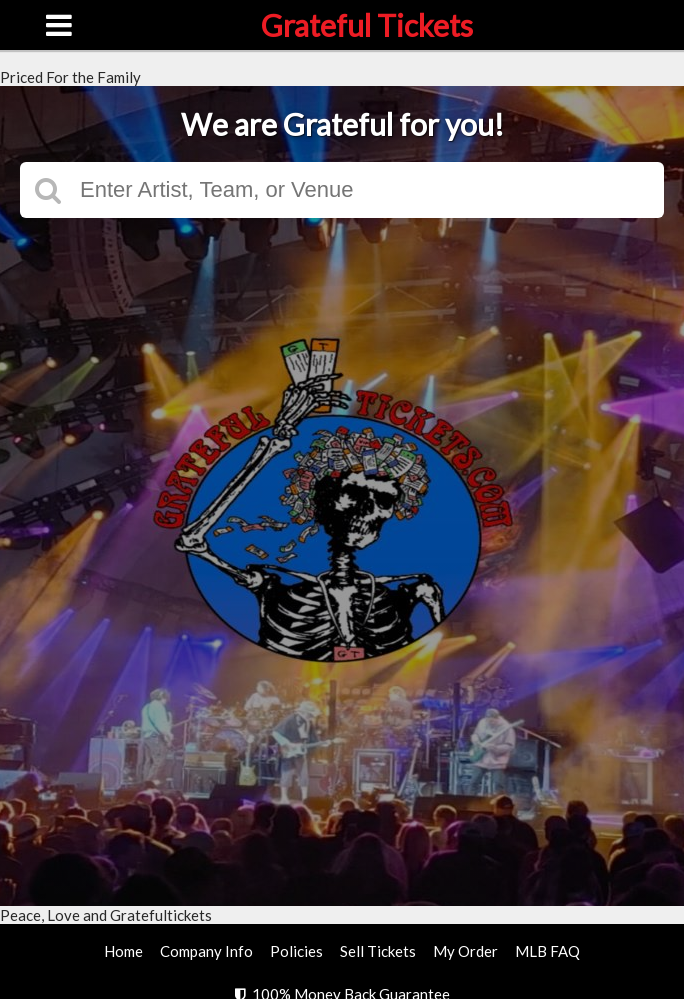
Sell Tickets (378, 951)
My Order (465, 951)
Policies (296, 951)
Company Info (206, 951)
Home (123, 951)
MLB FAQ (547, 951)
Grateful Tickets (367, 25)
